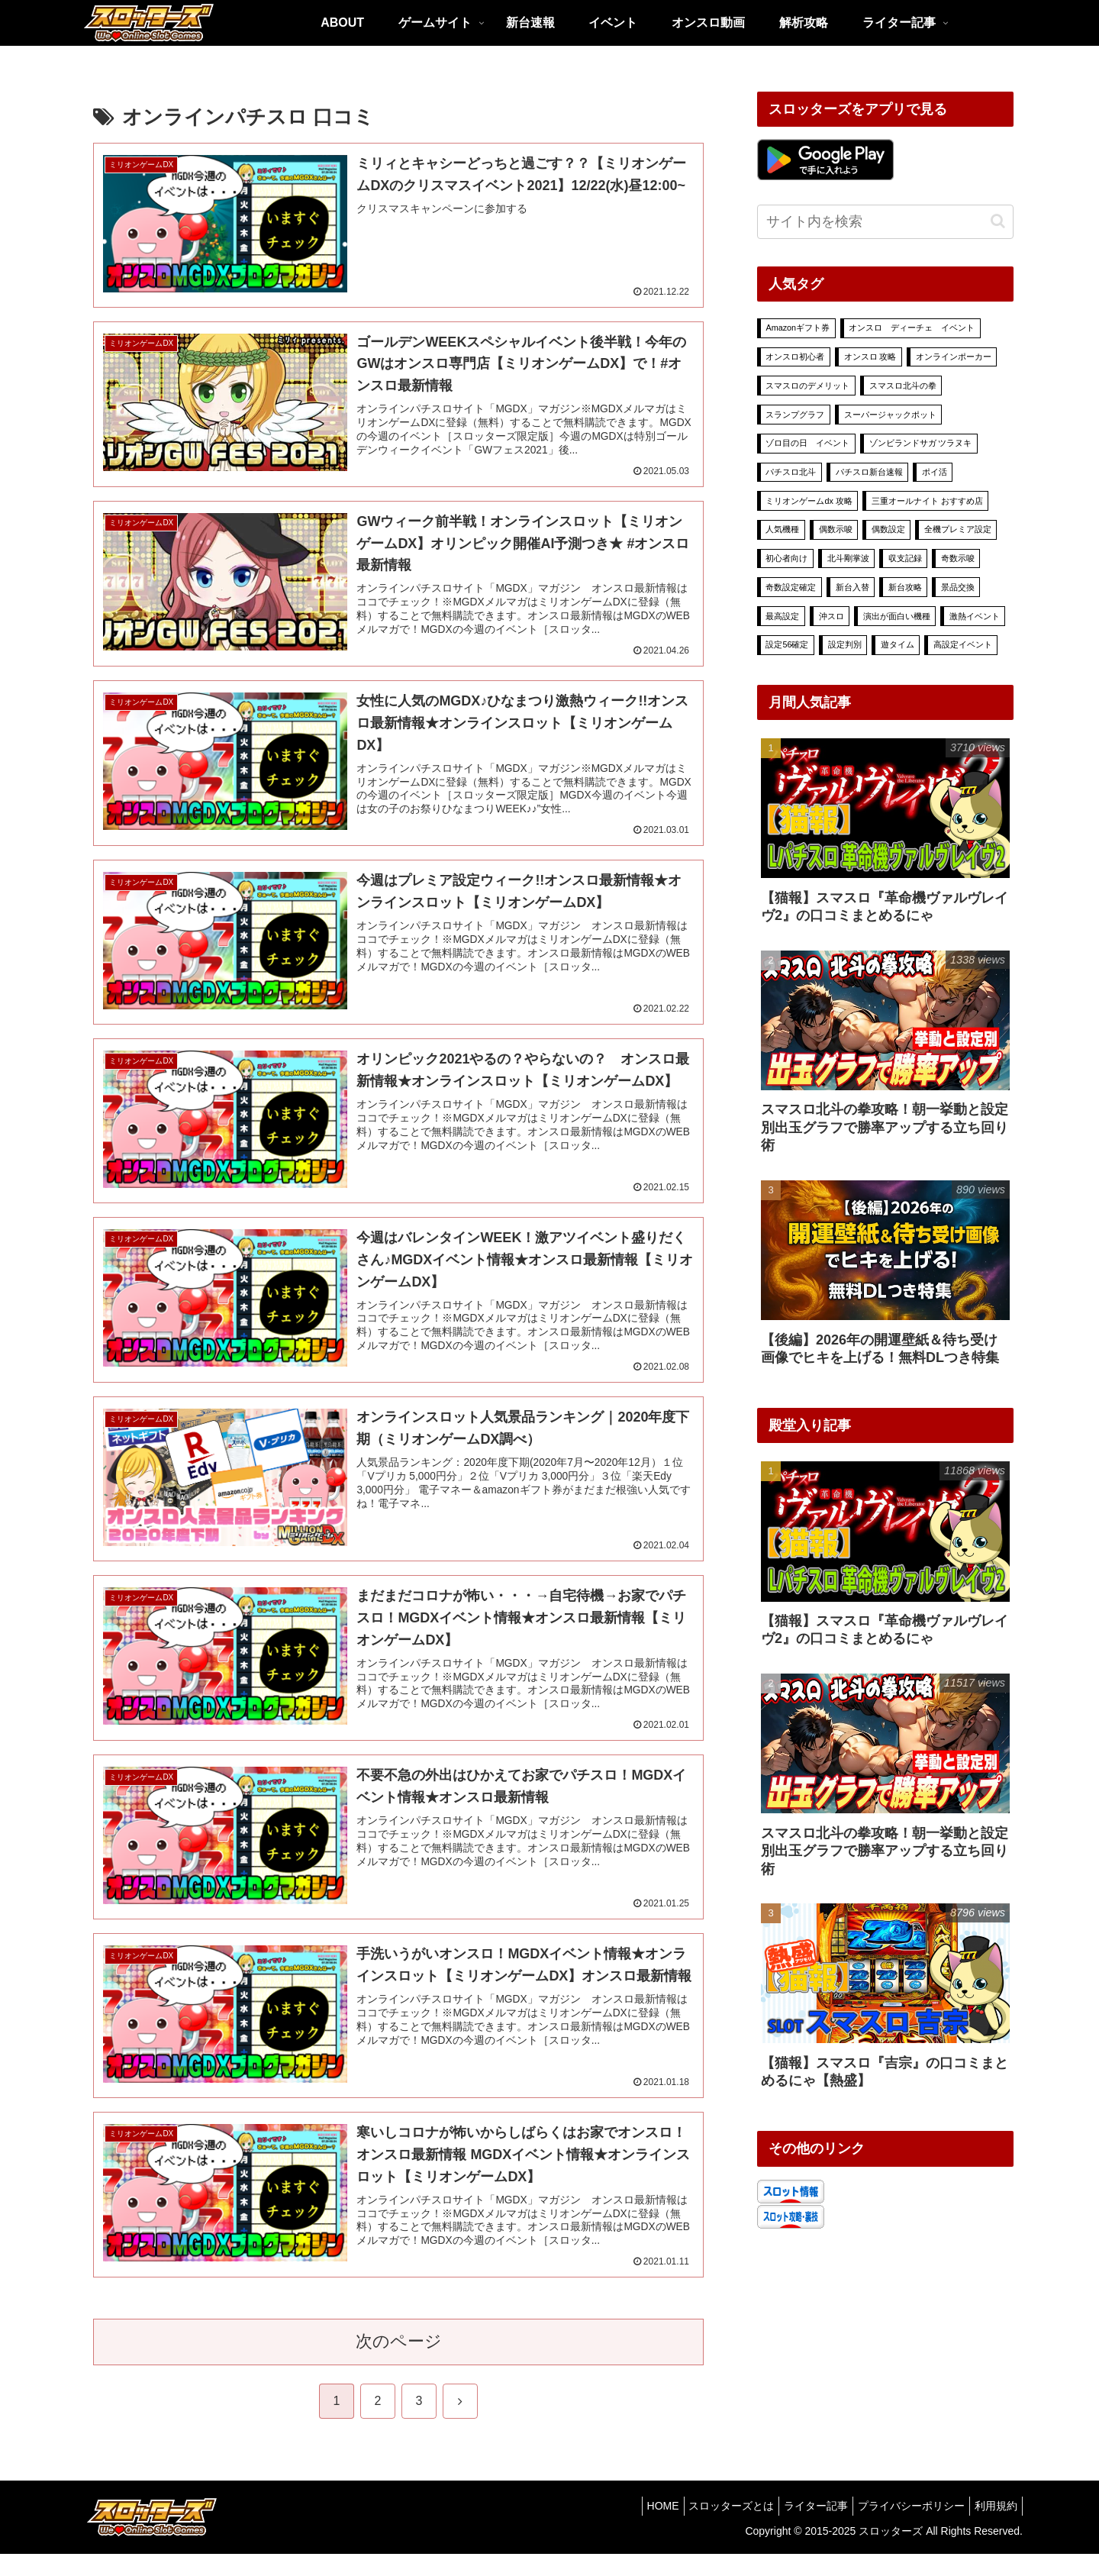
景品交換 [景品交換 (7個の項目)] (958, 587)
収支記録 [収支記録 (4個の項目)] (905, 558)
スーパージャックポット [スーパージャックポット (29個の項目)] (890, 414)
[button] (998, 221)
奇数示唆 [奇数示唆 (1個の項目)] (958, 558)
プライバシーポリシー (902, 2529)
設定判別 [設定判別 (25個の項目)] (845, 644)
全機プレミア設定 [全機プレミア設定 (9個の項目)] (957, 529)
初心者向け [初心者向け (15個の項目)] (786, 558)
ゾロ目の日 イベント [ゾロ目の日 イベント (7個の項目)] (807, 442)
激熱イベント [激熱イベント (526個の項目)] (974, 616)
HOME (635, 2529)
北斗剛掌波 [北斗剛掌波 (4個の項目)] (848, 558)
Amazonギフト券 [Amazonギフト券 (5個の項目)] (797, 327)
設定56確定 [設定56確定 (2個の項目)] (786, 644)
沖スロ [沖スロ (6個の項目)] (831, 616)
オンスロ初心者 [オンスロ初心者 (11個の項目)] (794, 356)
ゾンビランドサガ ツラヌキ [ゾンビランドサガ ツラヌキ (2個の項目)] (920, 442)
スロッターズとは (710, 2529)
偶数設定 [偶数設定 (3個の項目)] (888, 529)
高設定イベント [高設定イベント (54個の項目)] (962, 644)
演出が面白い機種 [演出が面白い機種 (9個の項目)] (896, 616)
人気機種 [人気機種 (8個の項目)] (782, 529)
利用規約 (993, 2529)
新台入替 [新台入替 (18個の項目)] (852, 587)
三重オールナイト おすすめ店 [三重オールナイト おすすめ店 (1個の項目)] (927, 500)
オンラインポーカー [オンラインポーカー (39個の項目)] (953, 356)
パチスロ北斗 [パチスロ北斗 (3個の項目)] (790, 471)
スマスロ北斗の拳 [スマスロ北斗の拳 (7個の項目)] (902, 385)
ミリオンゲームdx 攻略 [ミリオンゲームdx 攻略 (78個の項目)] (808, 500)
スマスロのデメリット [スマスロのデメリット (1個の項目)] (807, 385)
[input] (885, 222)
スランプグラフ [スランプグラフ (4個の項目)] (794, 414)
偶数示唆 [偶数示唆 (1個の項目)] (835, 529)
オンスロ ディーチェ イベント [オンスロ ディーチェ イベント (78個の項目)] (912, 327)
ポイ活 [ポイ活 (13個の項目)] (934, 471)
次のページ (399, 2364)
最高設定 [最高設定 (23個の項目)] (782, 616)
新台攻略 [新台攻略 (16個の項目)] (905, 587)
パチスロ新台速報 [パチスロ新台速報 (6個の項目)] (869, 471)
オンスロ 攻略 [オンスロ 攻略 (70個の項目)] (870, 356)
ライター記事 (801, 2529)
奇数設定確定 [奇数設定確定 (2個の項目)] (790, 587)
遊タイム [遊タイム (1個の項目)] (897, 644)
